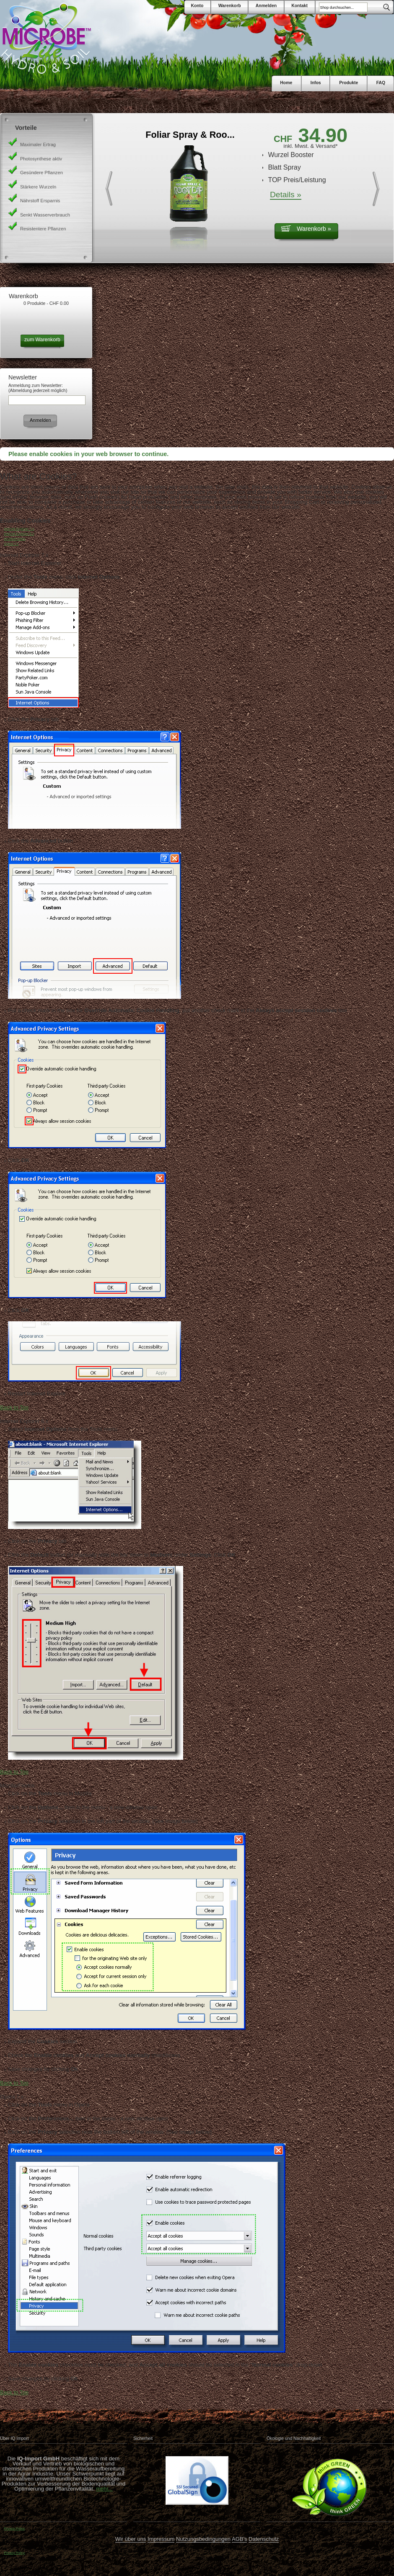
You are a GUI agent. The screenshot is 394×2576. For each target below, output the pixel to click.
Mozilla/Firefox (15, 539)
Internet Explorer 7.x (19, 529)
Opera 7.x (11, 544)
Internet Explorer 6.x (19, 534)
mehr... (104, 2489)
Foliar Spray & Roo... (189, 134)
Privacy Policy (14, 2528)
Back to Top (14, 1407)
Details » (285, 194)
